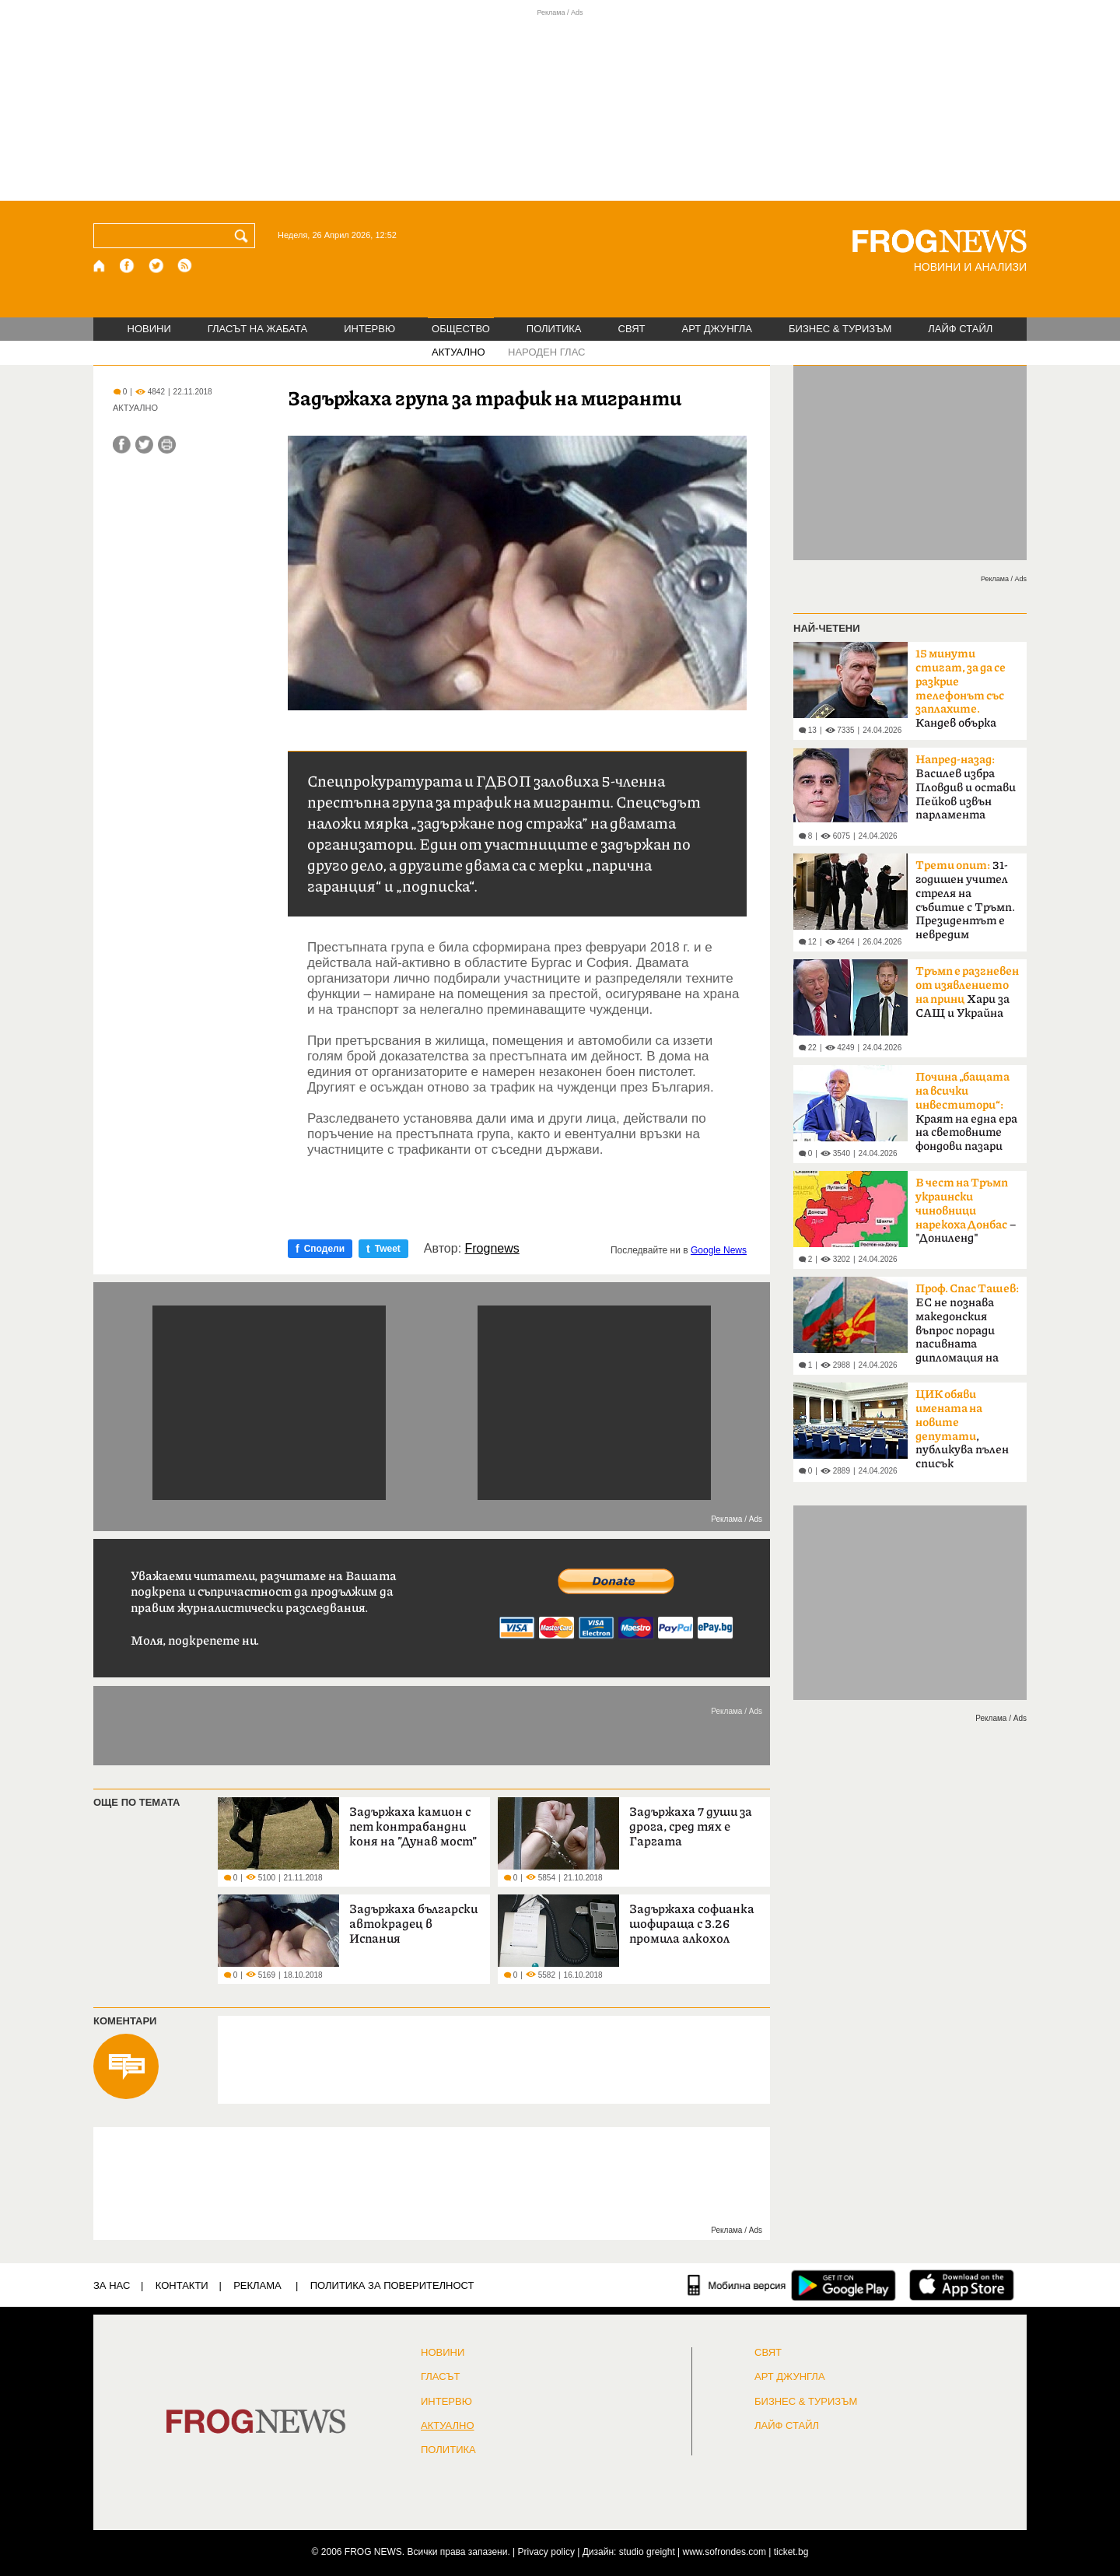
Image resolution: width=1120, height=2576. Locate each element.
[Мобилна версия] (737, 2285)
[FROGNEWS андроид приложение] (843, 2285)
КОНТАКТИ (182, 2285)
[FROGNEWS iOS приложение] (961, 2285)
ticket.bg (791, 2551)
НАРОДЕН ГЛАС (546, 352)
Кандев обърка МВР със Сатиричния (960, 693)
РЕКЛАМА (257, 2285)
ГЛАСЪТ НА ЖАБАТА (257, 329)
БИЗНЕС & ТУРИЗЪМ (840, 329)
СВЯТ (632, 329)
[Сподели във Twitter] (144, 445)
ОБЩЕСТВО (461, 329)
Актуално (447, 2425)
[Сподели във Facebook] (122, 445)
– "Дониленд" (965, 1211)
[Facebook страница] (127, 265)
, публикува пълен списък (962, 1429)
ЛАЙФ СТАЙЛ (960, 329)
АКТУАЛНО (458, 352)
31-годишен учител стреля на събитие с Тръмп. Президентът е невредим (965, 900)
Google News (719, 1250)
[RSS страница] (185, 265)
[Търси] (244, 235)
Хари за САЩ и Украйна (967, 992)
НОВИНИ (149, 329)
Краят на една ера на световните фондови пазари (966, 1112)
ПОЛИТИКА (554, 329)
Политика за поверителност (392, 2285)
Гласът (440, 2376)
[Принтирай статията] (167, 445)
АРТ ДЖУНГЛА (716, 329)
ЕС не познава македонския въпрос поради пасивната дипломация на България (967, 1328)
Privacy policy (546, 2551)
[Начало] (100, 265)
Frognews (492, 1248)
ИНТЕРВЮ (369, 329)
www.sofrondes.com (724, 2551)
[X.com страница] (156, 265)
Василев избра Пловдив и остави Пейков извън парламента (965, 787)
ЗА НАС (111, 2285)
